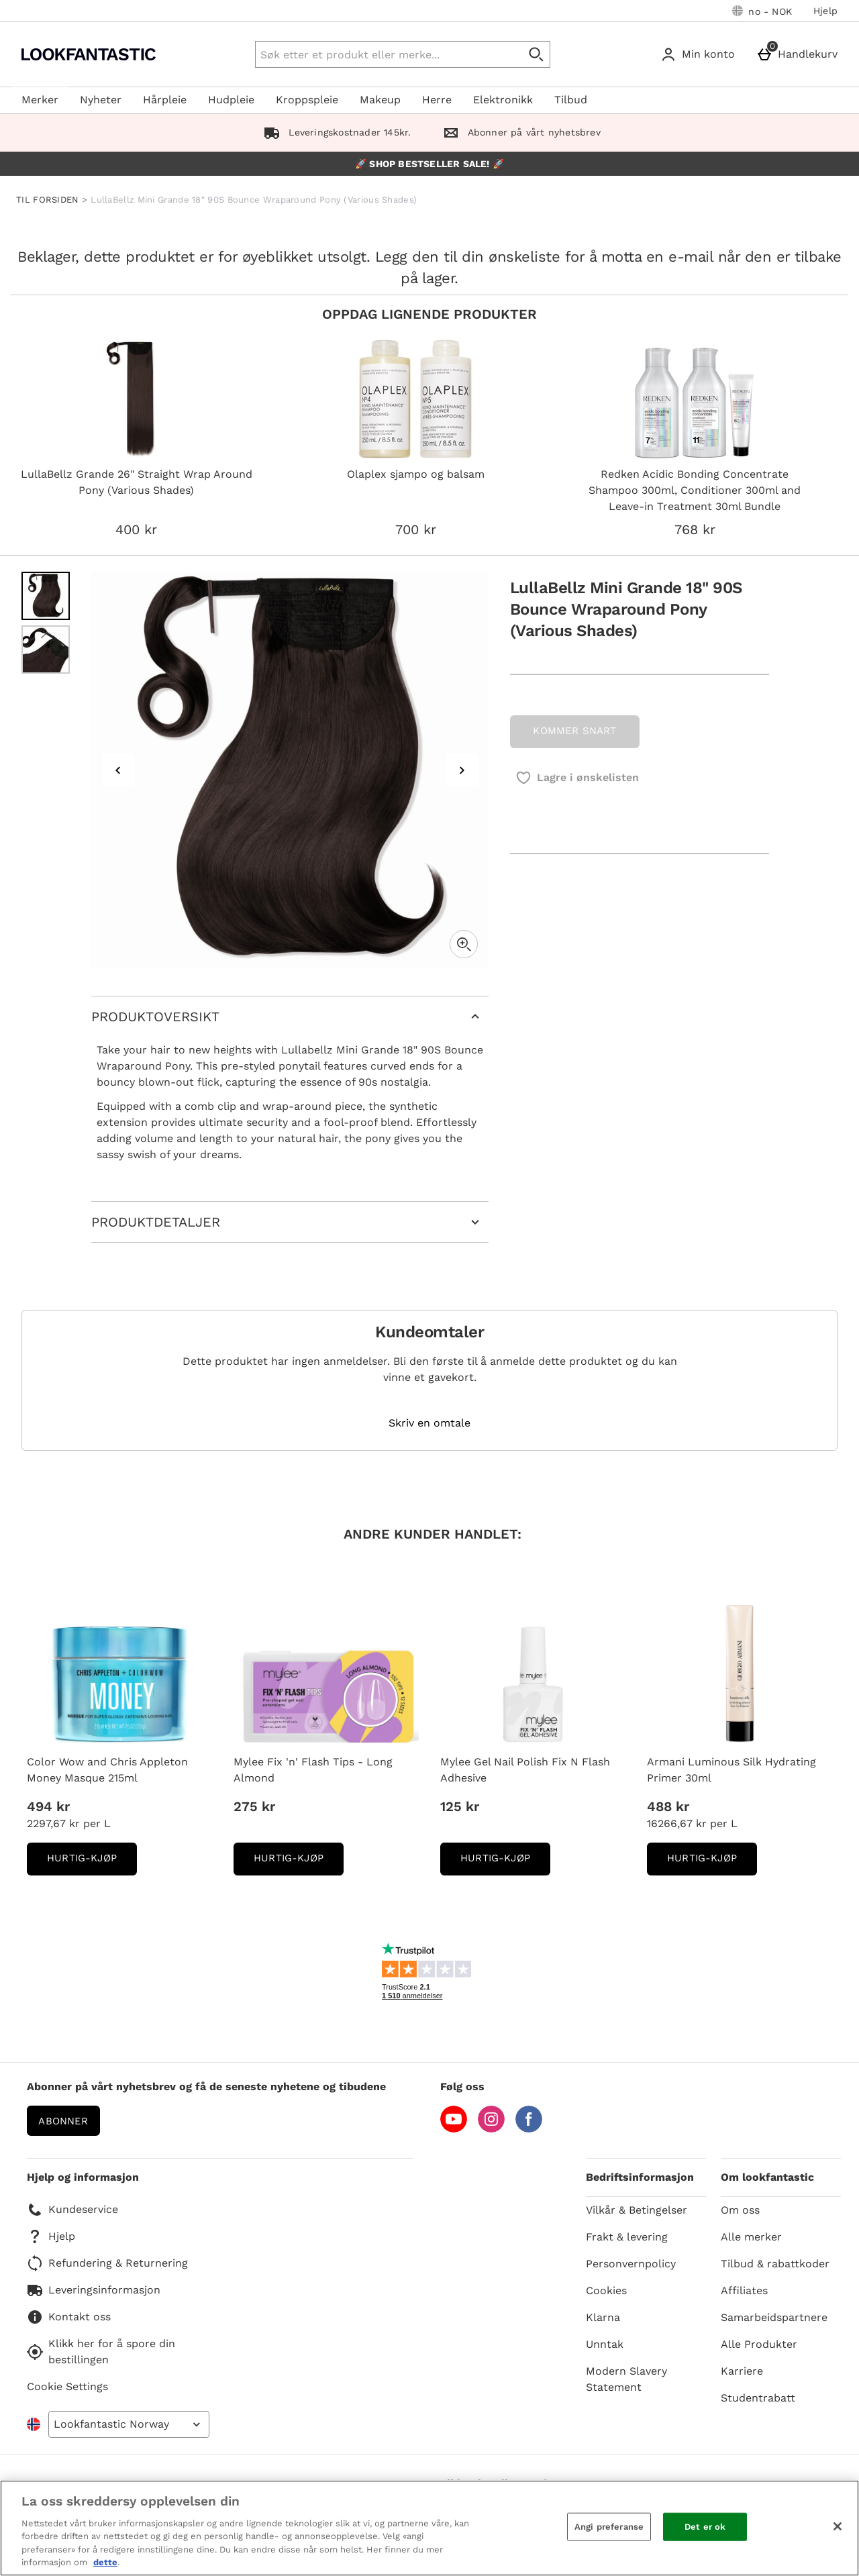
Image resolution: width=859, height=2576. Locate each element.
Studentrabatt (758, 2397)
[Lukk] (837, 2526)
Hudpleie (231, 99)
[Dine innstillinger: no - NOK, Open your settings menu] (762, 10)
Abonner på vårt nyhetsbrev (519, 132)
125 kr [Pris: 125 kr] (459, 1806)
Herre (437, 99)
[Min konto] (700, 54)
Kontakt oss (69, 2317)
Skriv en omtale (429, 1423)
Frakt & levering (627, 2236)
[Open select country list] (128, 2424)
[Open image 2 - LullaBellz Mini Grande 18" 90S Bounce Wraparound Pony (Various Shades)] (45, 649)
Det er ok (705, 2527)
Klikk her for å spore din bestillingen (101, 2351)
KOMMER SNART (574, 731)
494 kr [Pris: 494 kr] (48, 1806)
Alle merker (751, 2236)
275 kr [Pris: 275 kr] (254, 1806)
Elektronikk (503, 99)
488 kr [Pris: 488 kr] (668, 1806)
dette (105, 2562)
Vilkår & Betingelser (636, 2210)
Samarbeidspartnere (774, 2317)
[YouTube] (453, 2128)
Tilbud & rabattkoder (775, 2263)
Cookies (606, 2290)
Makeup (380, 99)
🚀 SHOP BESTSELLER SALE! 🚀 (429, 163)
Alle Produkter (759, 2344)
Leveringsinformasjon (93, 2290)
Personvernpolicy (631, 2263)
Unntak (604, 2344)
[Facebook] (528, 2128)
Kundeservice (72, 2210)
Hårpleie (165, 99)
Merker (39, 99)
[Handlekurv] (799, 54)
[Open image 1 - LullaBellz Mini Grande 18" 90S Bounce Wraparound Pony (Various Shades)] (45, 596)
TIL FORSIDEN (47, 200)
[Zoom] (464, 944)
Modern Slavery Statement (626, 2379)
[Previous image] (118, 770)
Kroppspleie (307, 99)
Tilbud (570, 99)
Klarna (603, 2317)
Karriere (742, 2371)
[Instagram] (491, 2128)
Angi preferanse (609, 2527)
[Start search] (536, 54)
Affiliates (744, 2290)
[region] (429, 2528)
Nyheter (100, 99)
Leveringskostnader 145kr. (334, 132)
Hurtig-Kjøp (92, 1862)
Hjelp (825, 10)
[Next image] (462, 770)
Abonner (63, 2121)
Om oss (740, 2210)
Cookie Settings (67, 2386)
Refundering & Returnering (107, 2263)
